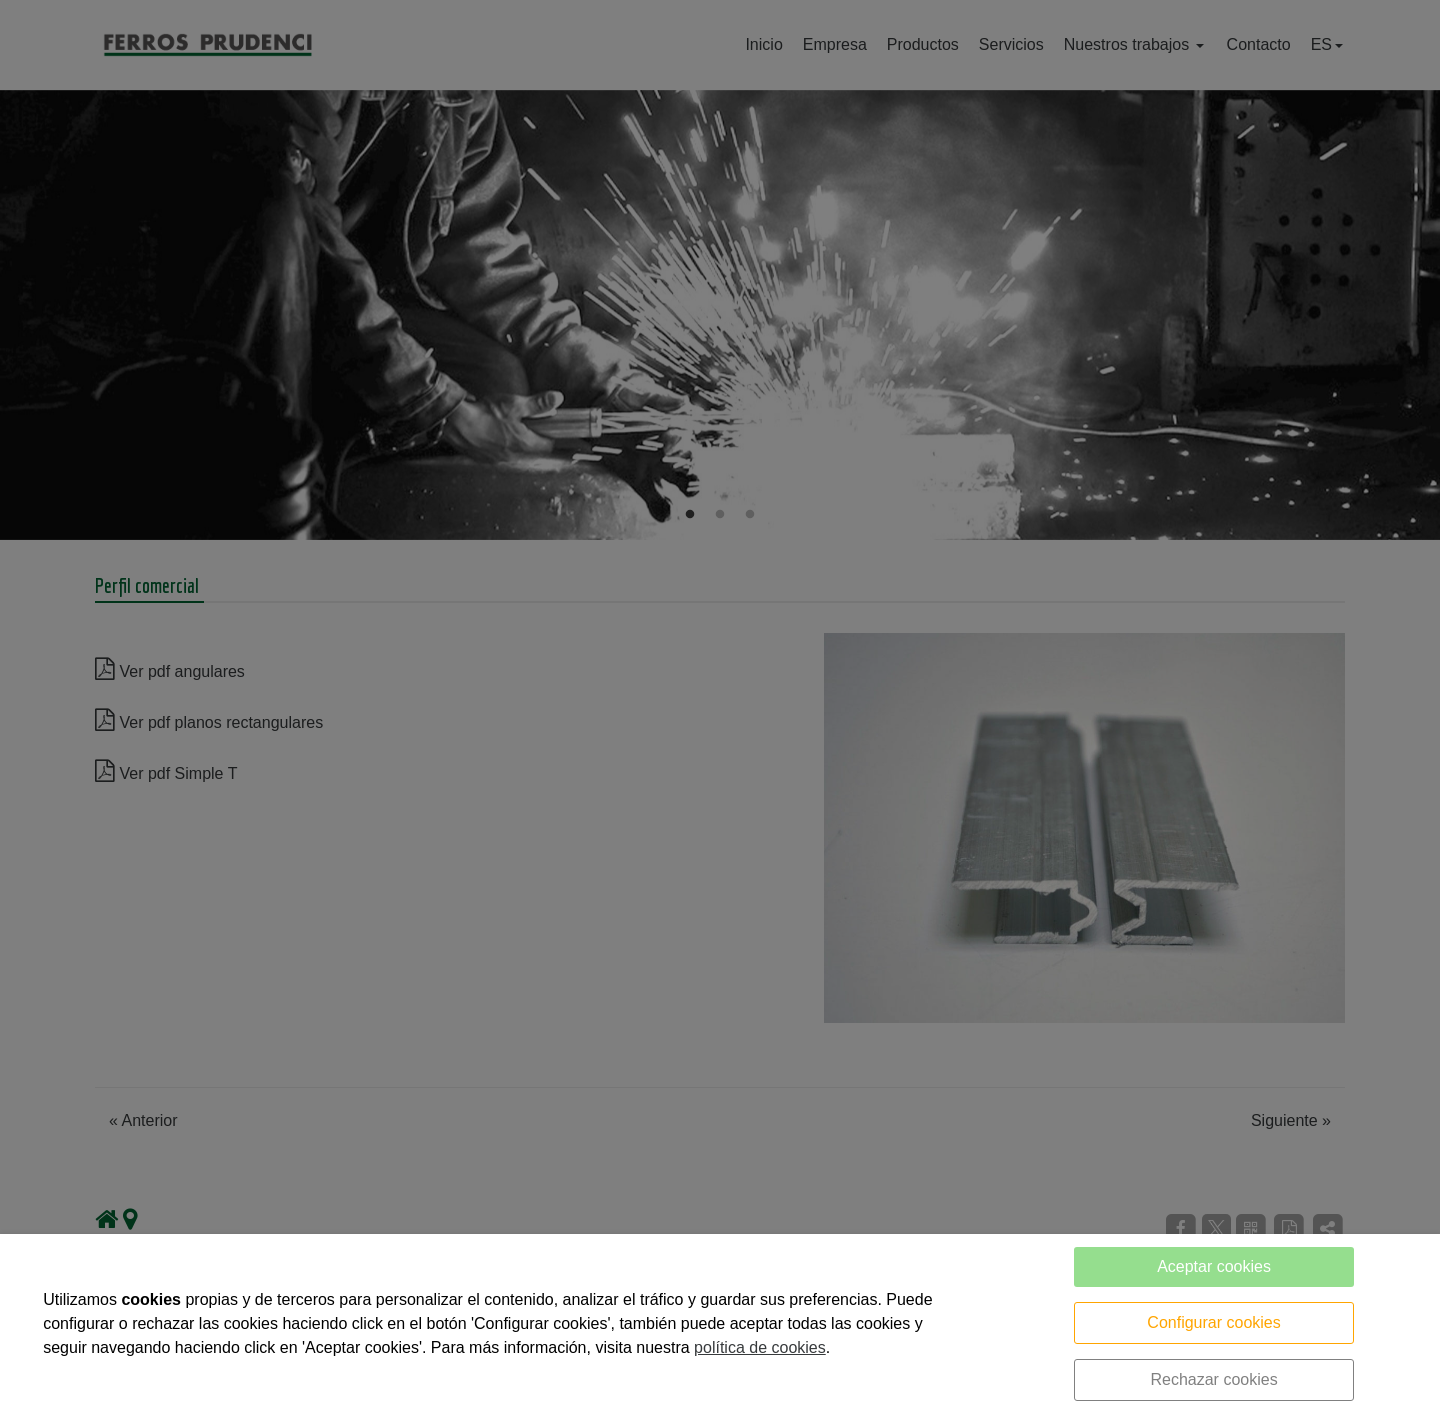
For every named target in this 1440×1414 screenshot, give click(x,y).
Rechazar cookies (1213, 1379)
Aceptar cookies (1214, 1266)
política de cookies (760, 1347)
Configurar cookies (1213, 1322)
